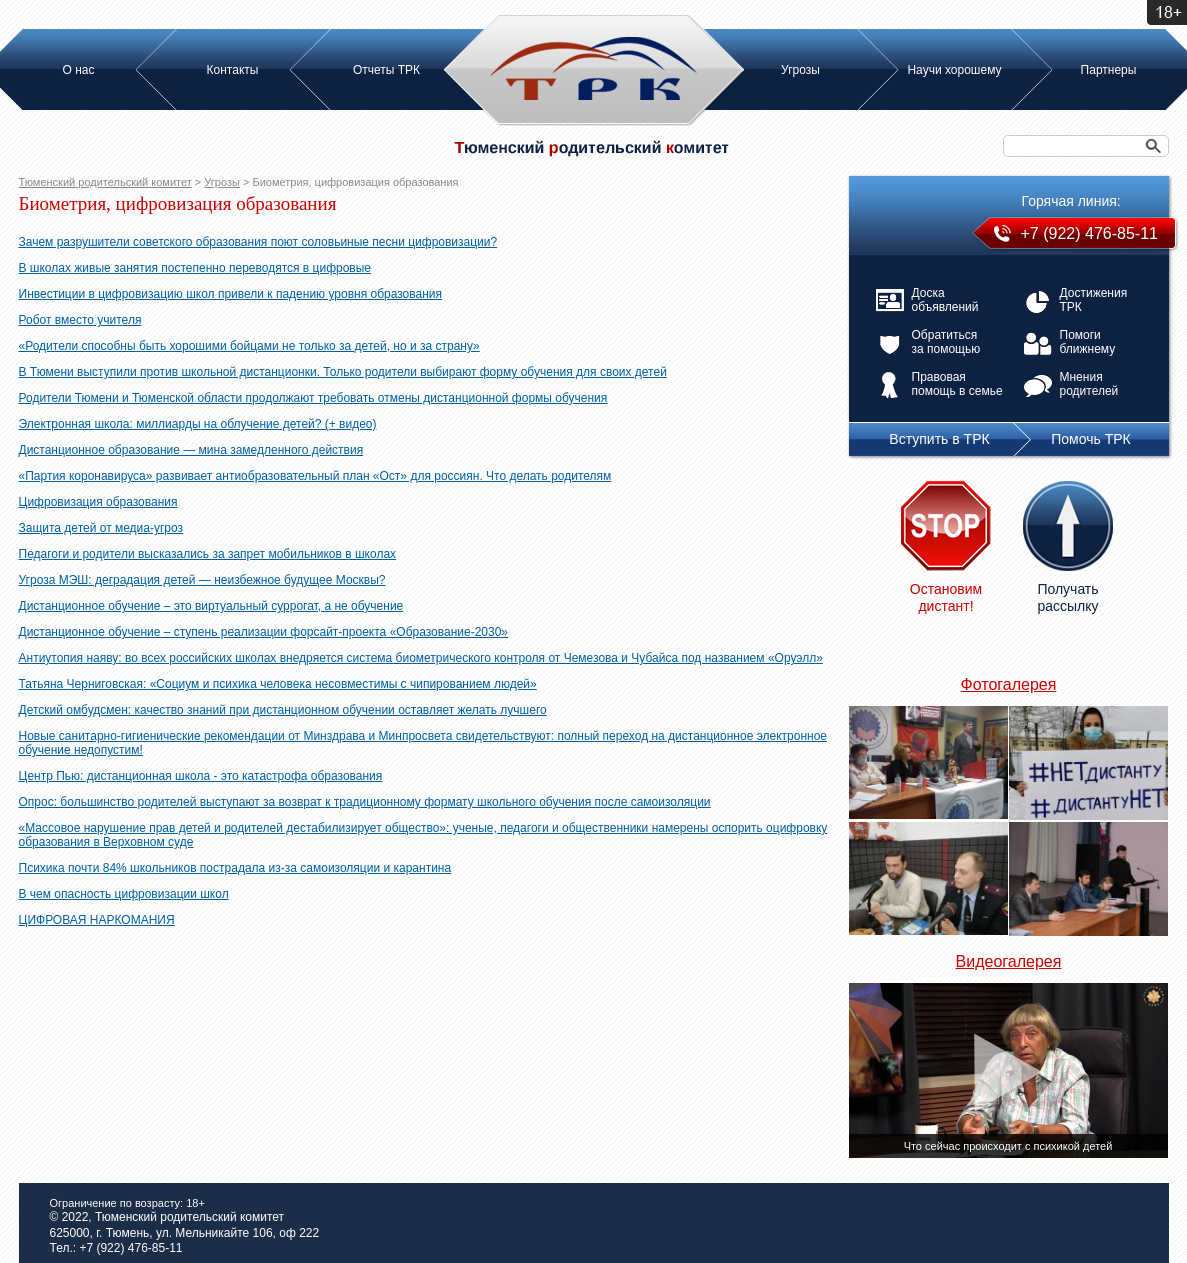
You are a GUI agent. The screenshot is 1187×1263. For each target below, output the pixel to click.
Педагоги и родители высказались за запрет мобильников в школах (208, 554)
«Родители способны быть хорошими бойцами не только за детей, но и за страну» (249, 346)
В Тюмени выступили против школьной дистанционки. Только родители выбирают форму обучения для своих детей (343, 372)
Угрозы (800, 70)
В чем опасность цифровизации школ (124, 894)
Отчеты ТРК (386, 70)
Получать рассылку (1067, 597)
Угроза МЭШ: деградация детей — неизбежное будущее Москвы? (202, 580)
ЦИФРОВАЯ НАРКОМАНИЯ (97, 920)
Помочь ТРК (1090, 439)
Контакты (233, 70)
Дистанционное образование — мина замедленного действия (191, 450)
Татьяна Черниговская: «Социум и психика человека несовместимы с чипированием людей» (278, 684)
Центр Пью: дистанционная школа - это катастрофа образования (201, 776)
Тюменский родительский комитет (105, 182)
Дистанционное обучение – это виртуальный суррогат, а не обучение (211, 606)
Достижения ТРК (1094, 300)
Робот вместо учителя (80, 320)
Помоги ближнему (1088, 342)
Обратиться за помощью (946, 342)
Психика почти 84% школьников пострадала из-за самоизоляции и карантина (235, 868)
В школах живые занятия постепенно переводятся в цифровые (195, 268)
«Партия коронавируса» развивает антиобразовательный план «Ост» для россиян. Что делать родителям (315, 476)
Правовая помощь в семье (957, 384)
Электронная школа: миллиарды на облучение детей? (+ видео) (198, 424)
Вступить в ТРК (939, 439)
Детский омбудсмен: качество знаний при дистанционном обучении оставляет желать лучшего (283, 710)
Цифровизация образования (98, 502)
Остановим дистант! (946, 597)
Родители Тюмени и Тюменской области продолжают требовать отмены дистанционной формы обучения (313, 398)
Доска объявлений (945, 300)
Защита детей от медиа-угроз (101, 528)
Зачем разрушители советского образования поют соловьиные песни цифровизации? (258, 242)
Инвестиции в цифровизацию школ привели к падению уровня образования (231, 294)
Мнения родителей (1089, 384)
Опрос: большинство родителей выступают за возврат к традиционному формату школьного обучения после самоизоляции (365, 802)
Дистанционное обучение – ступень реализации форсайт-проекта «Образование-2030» (264, 632)
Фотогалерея (1009, 684)
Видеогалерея (1009, 961)
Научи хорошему (954, 70)
